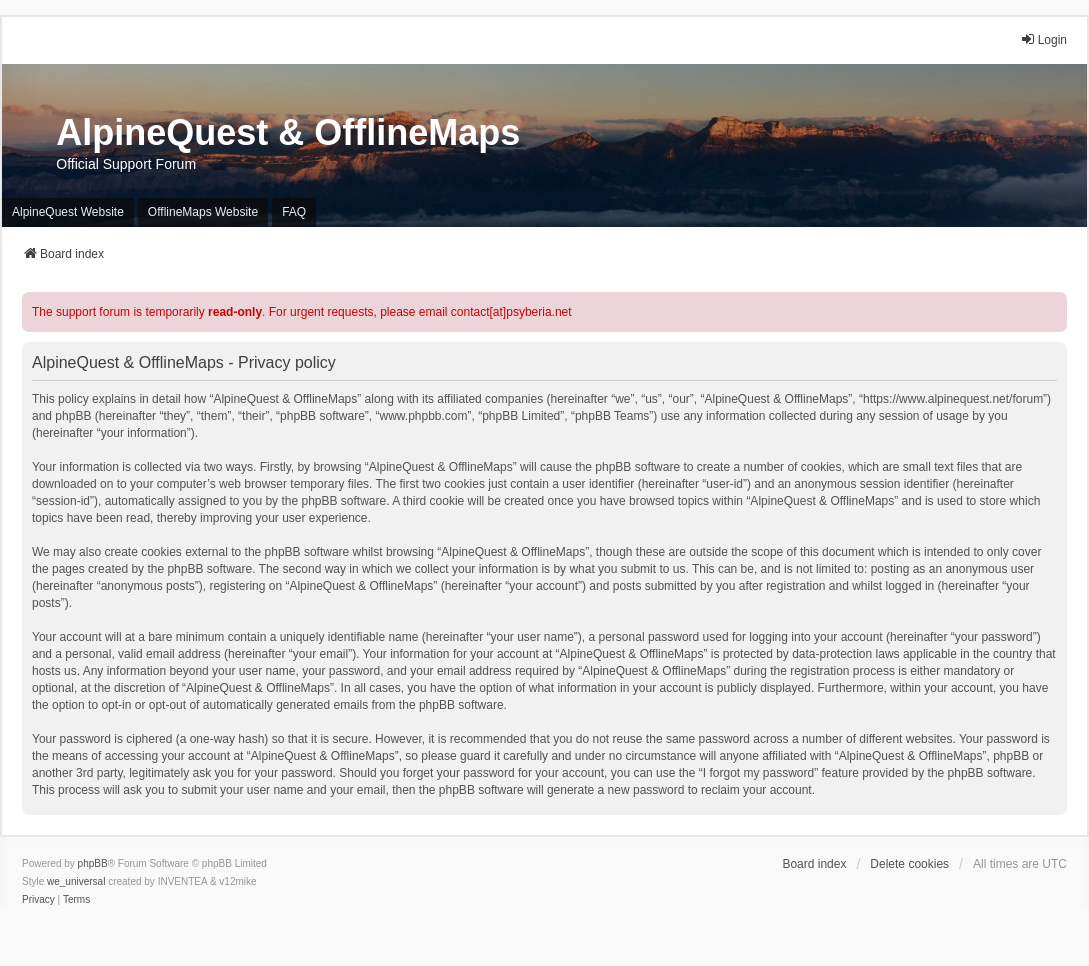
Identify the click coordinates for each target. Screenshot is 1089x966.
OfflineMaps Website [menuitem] (203, 212)
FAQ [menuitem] (294, 212)
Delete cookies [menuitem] (909, 864)
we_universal (76, 881)
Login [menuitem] (1043, 39)
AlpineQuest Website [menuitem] (68, 212)
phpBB (93, 863)
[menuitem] (38, 900)
